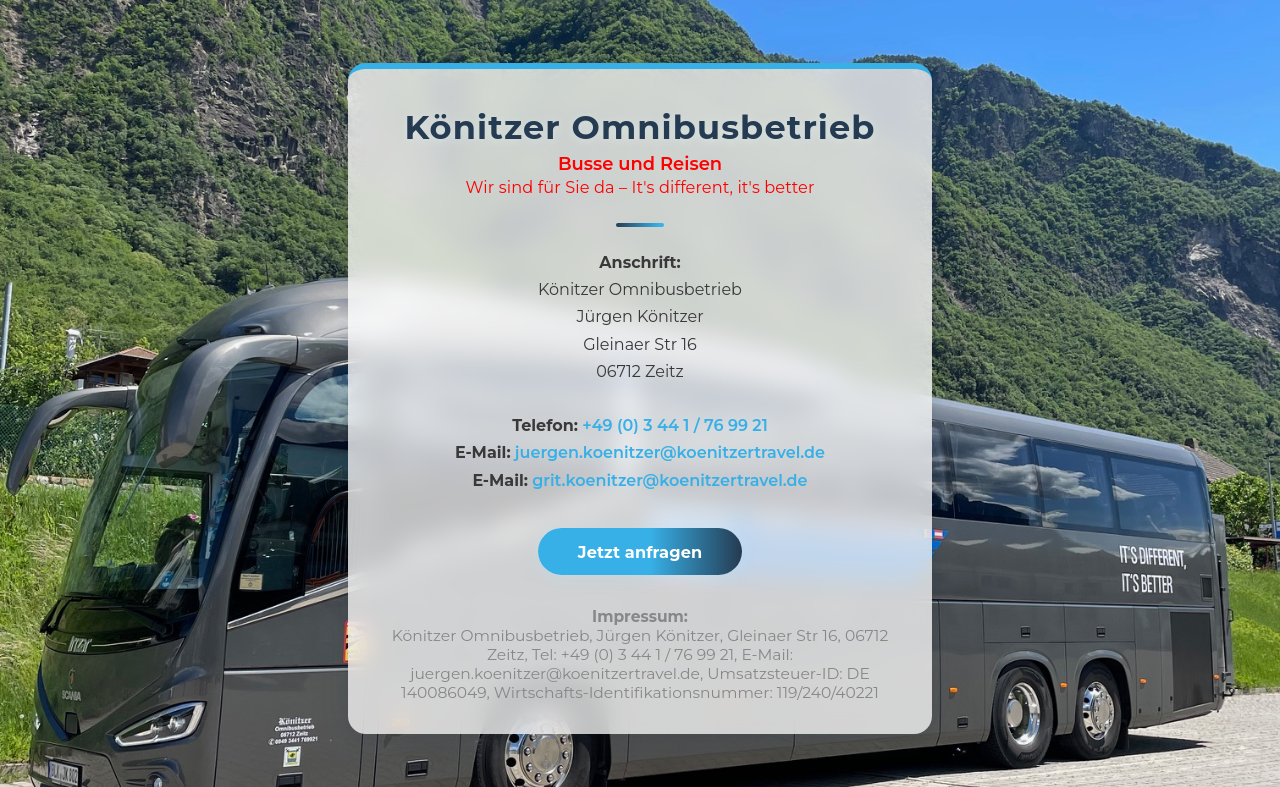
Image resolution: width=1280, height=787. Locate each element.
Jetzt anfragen (640, 552)
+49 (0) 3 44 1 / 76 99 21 (675, 425)
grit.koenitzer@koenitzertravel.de (669, 480)
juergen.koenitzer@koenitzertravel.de (670, 452)
